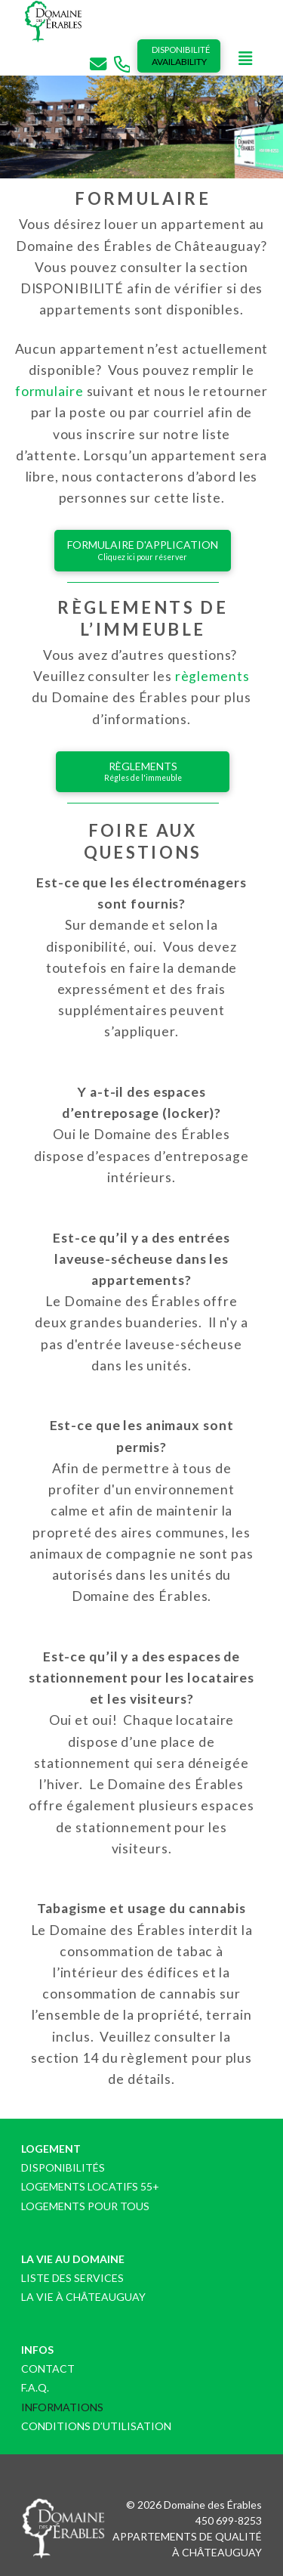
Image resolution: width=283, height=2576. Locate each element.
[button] (245, 58)
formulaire (49, 391)
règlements (212, 676)
